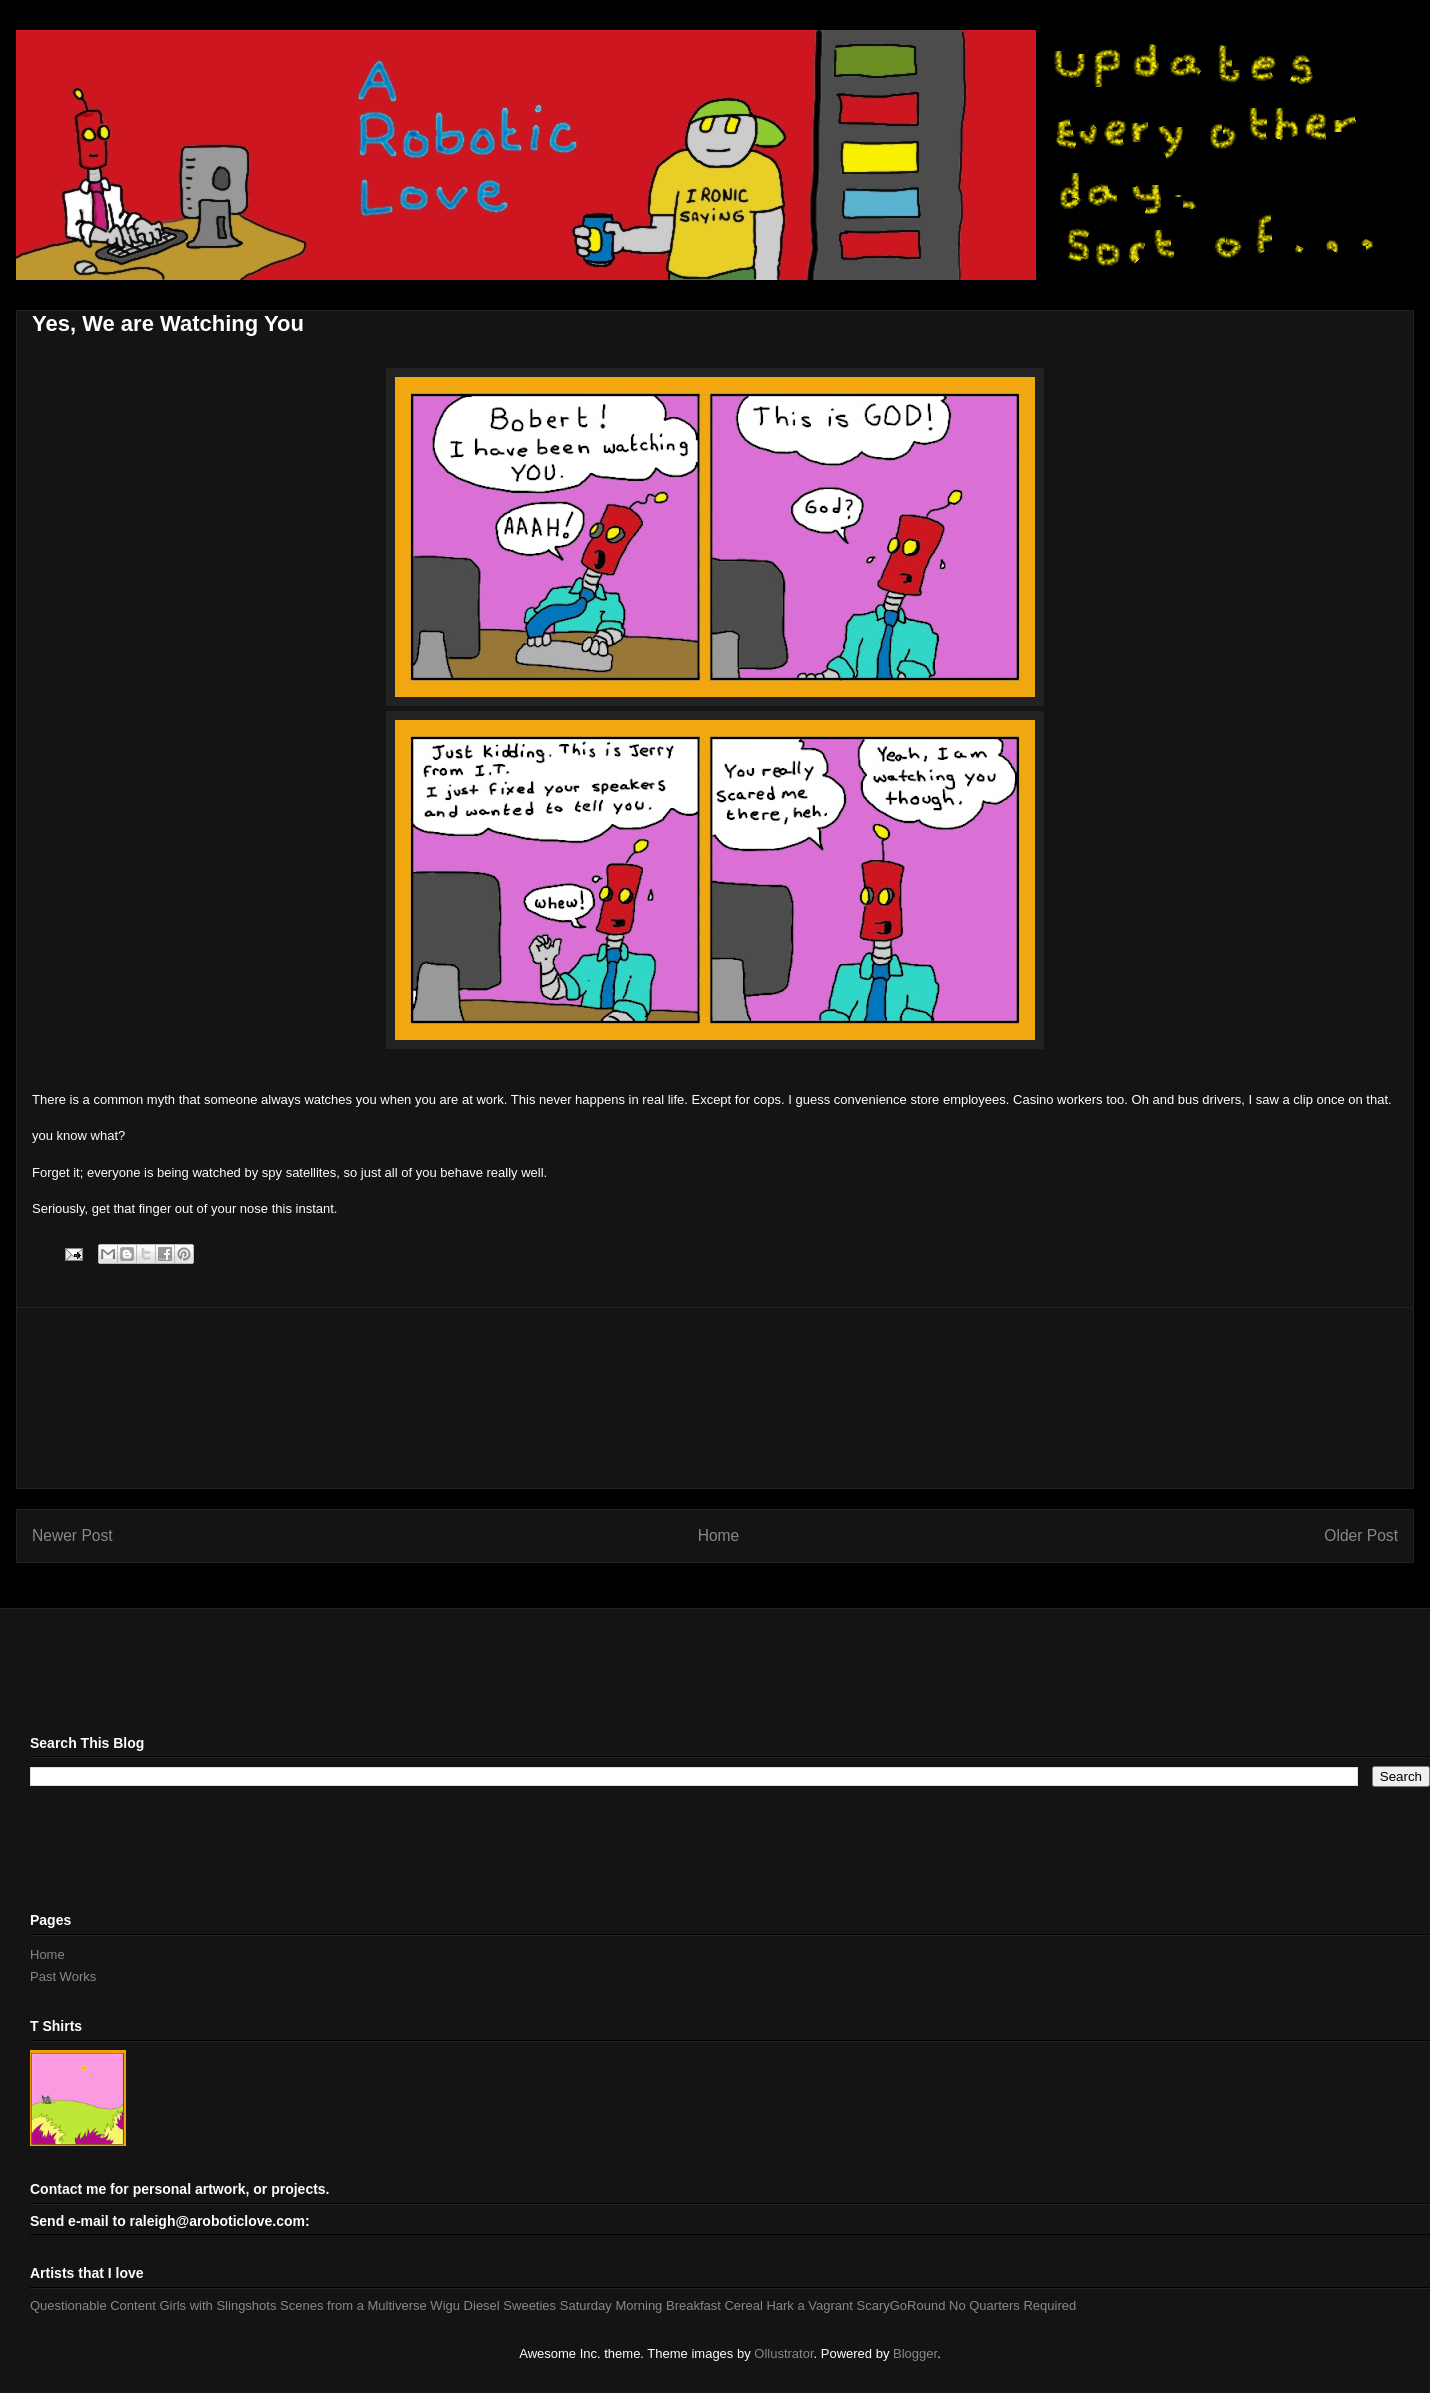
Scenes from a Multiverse (353, 2305)
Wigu (445, 2305)
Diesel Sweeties (510, 2305)
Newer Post (72, 1535)
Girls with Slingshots (217, 2305)
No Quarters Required (1012, 2305)
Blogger (915, 2353)
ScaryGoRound (901, 2305)
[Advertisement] (715, 1398)
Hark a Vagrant (809, 2305)
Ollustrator (783, 2353)
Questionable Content (93, 2305)
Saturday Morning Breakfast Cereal (661, 2305)
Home (719, 1535)
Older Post (1361, 1535)
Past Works (63, 1976)
